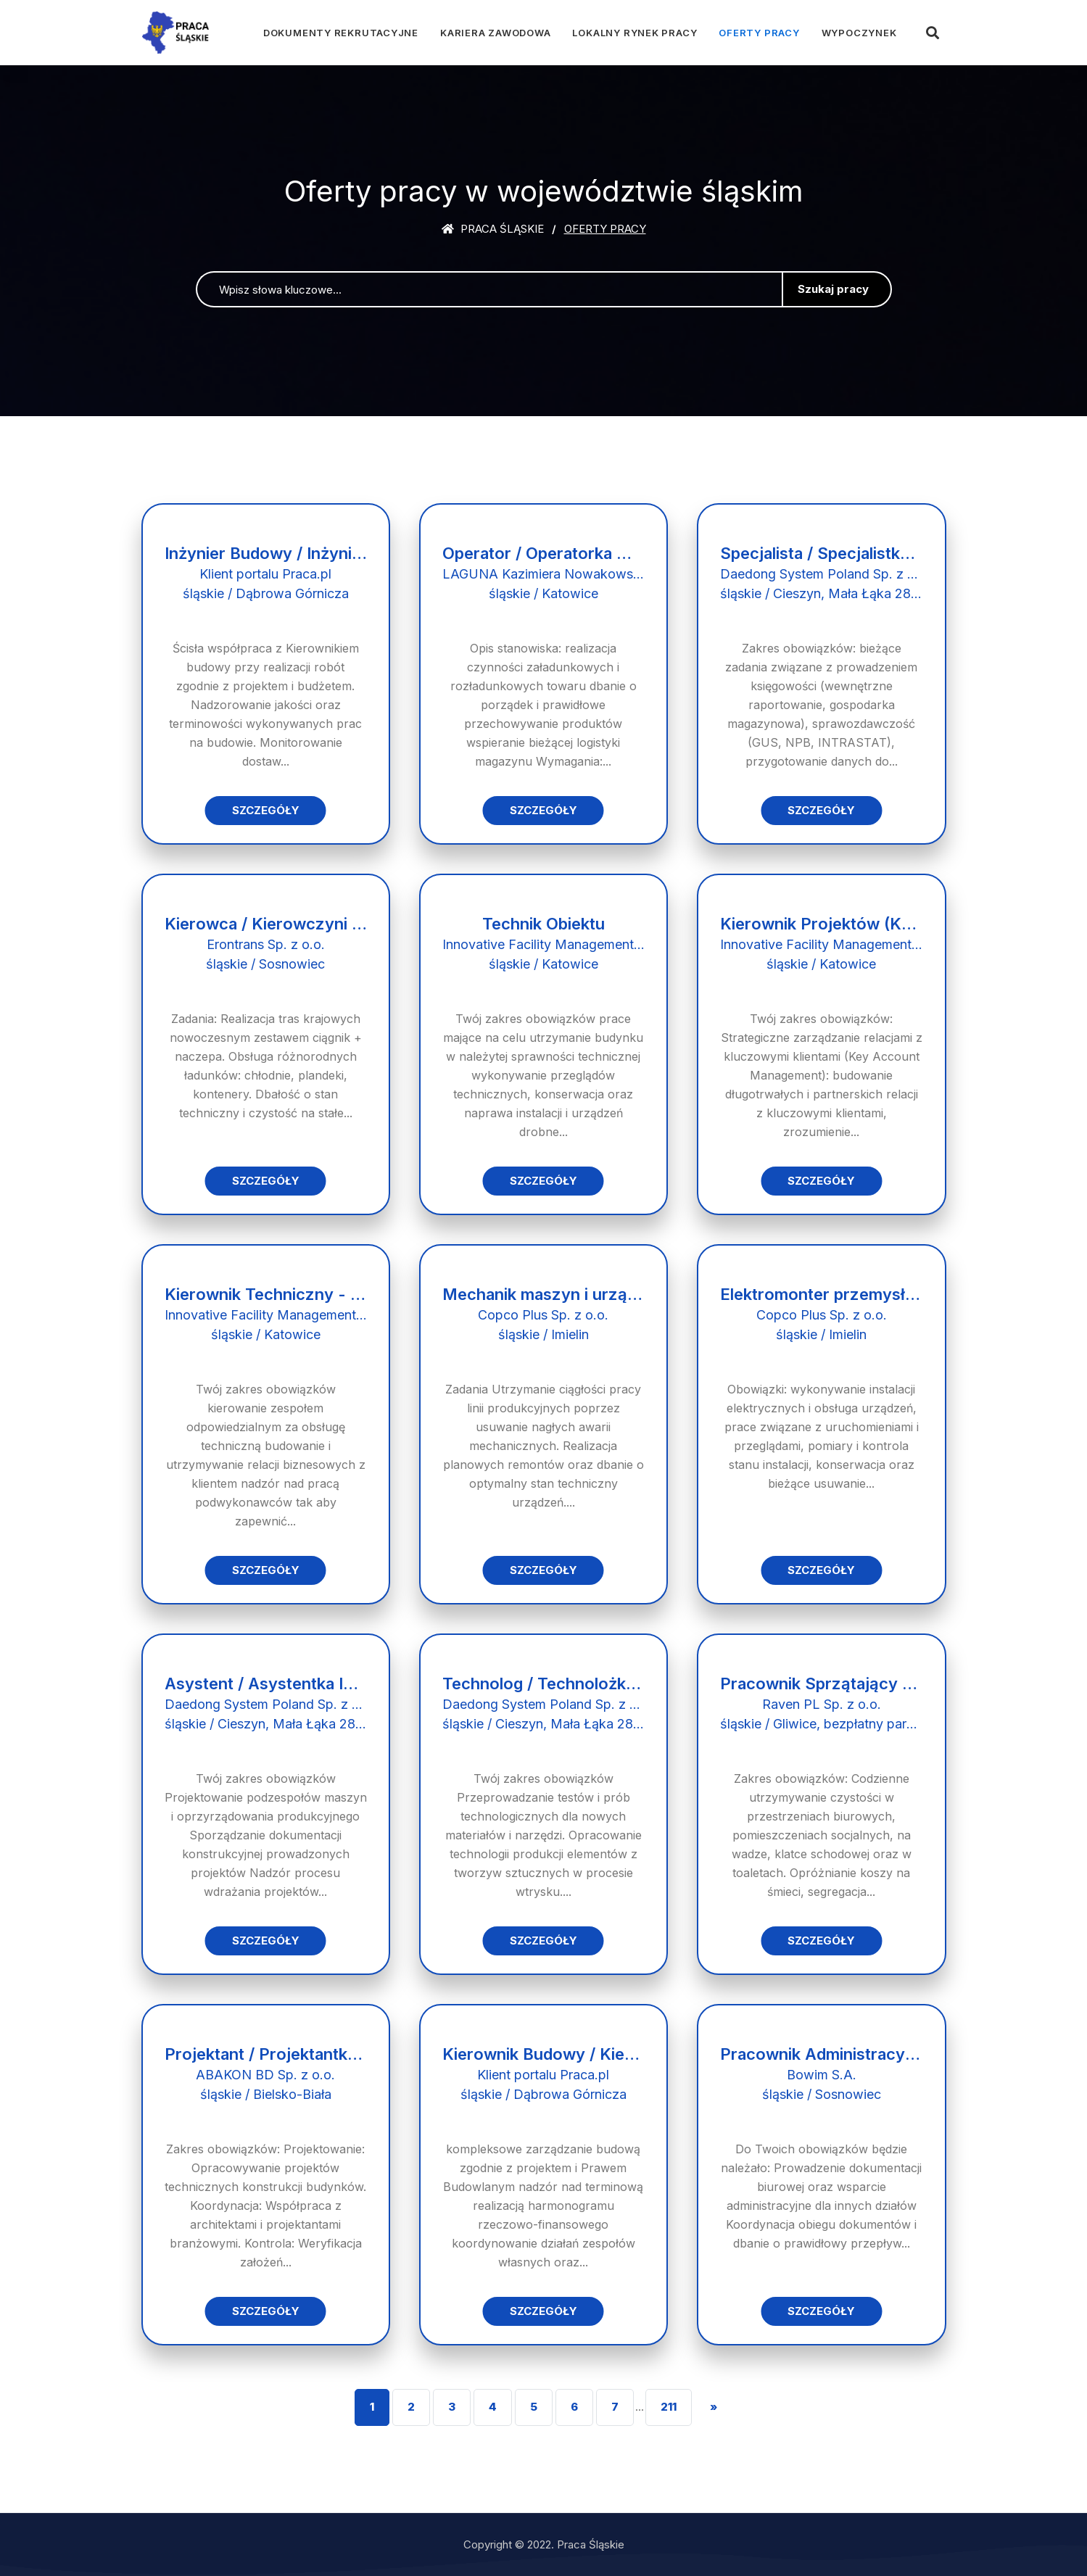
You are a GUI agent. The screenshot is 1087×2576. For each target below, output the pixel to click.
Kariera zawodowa (495, 32)
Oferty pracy (759, 32)
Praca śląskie (493, 229)
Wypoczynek (859, 32)
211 (669, 2407)
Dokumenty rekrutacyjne (340, 32)
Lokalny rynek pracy (634, 32)
